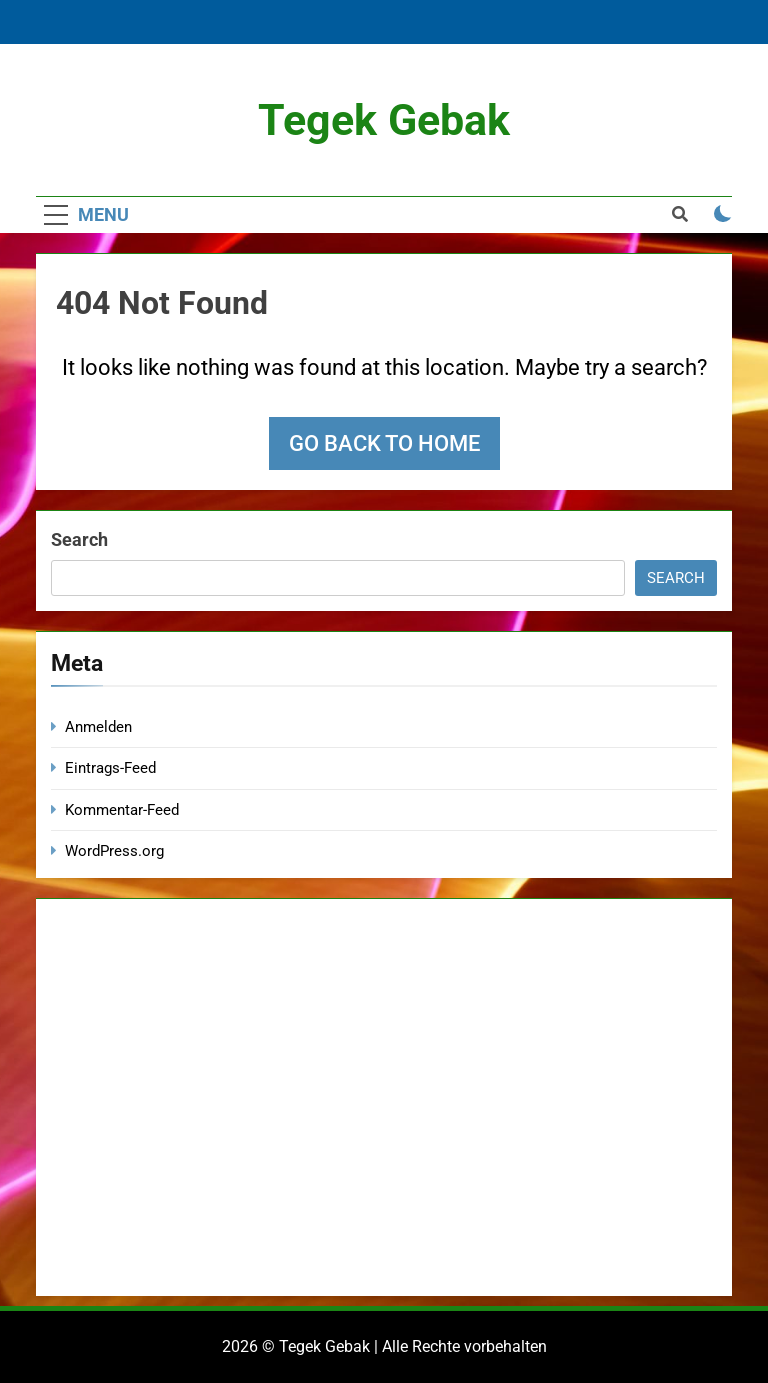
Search (79, 539)
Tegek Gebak (384, 120)
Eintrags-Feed (110, 768)
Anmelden (98, 727)
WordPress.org (114, 851)
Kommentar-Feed (122, 810)
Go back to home (384, 443)
